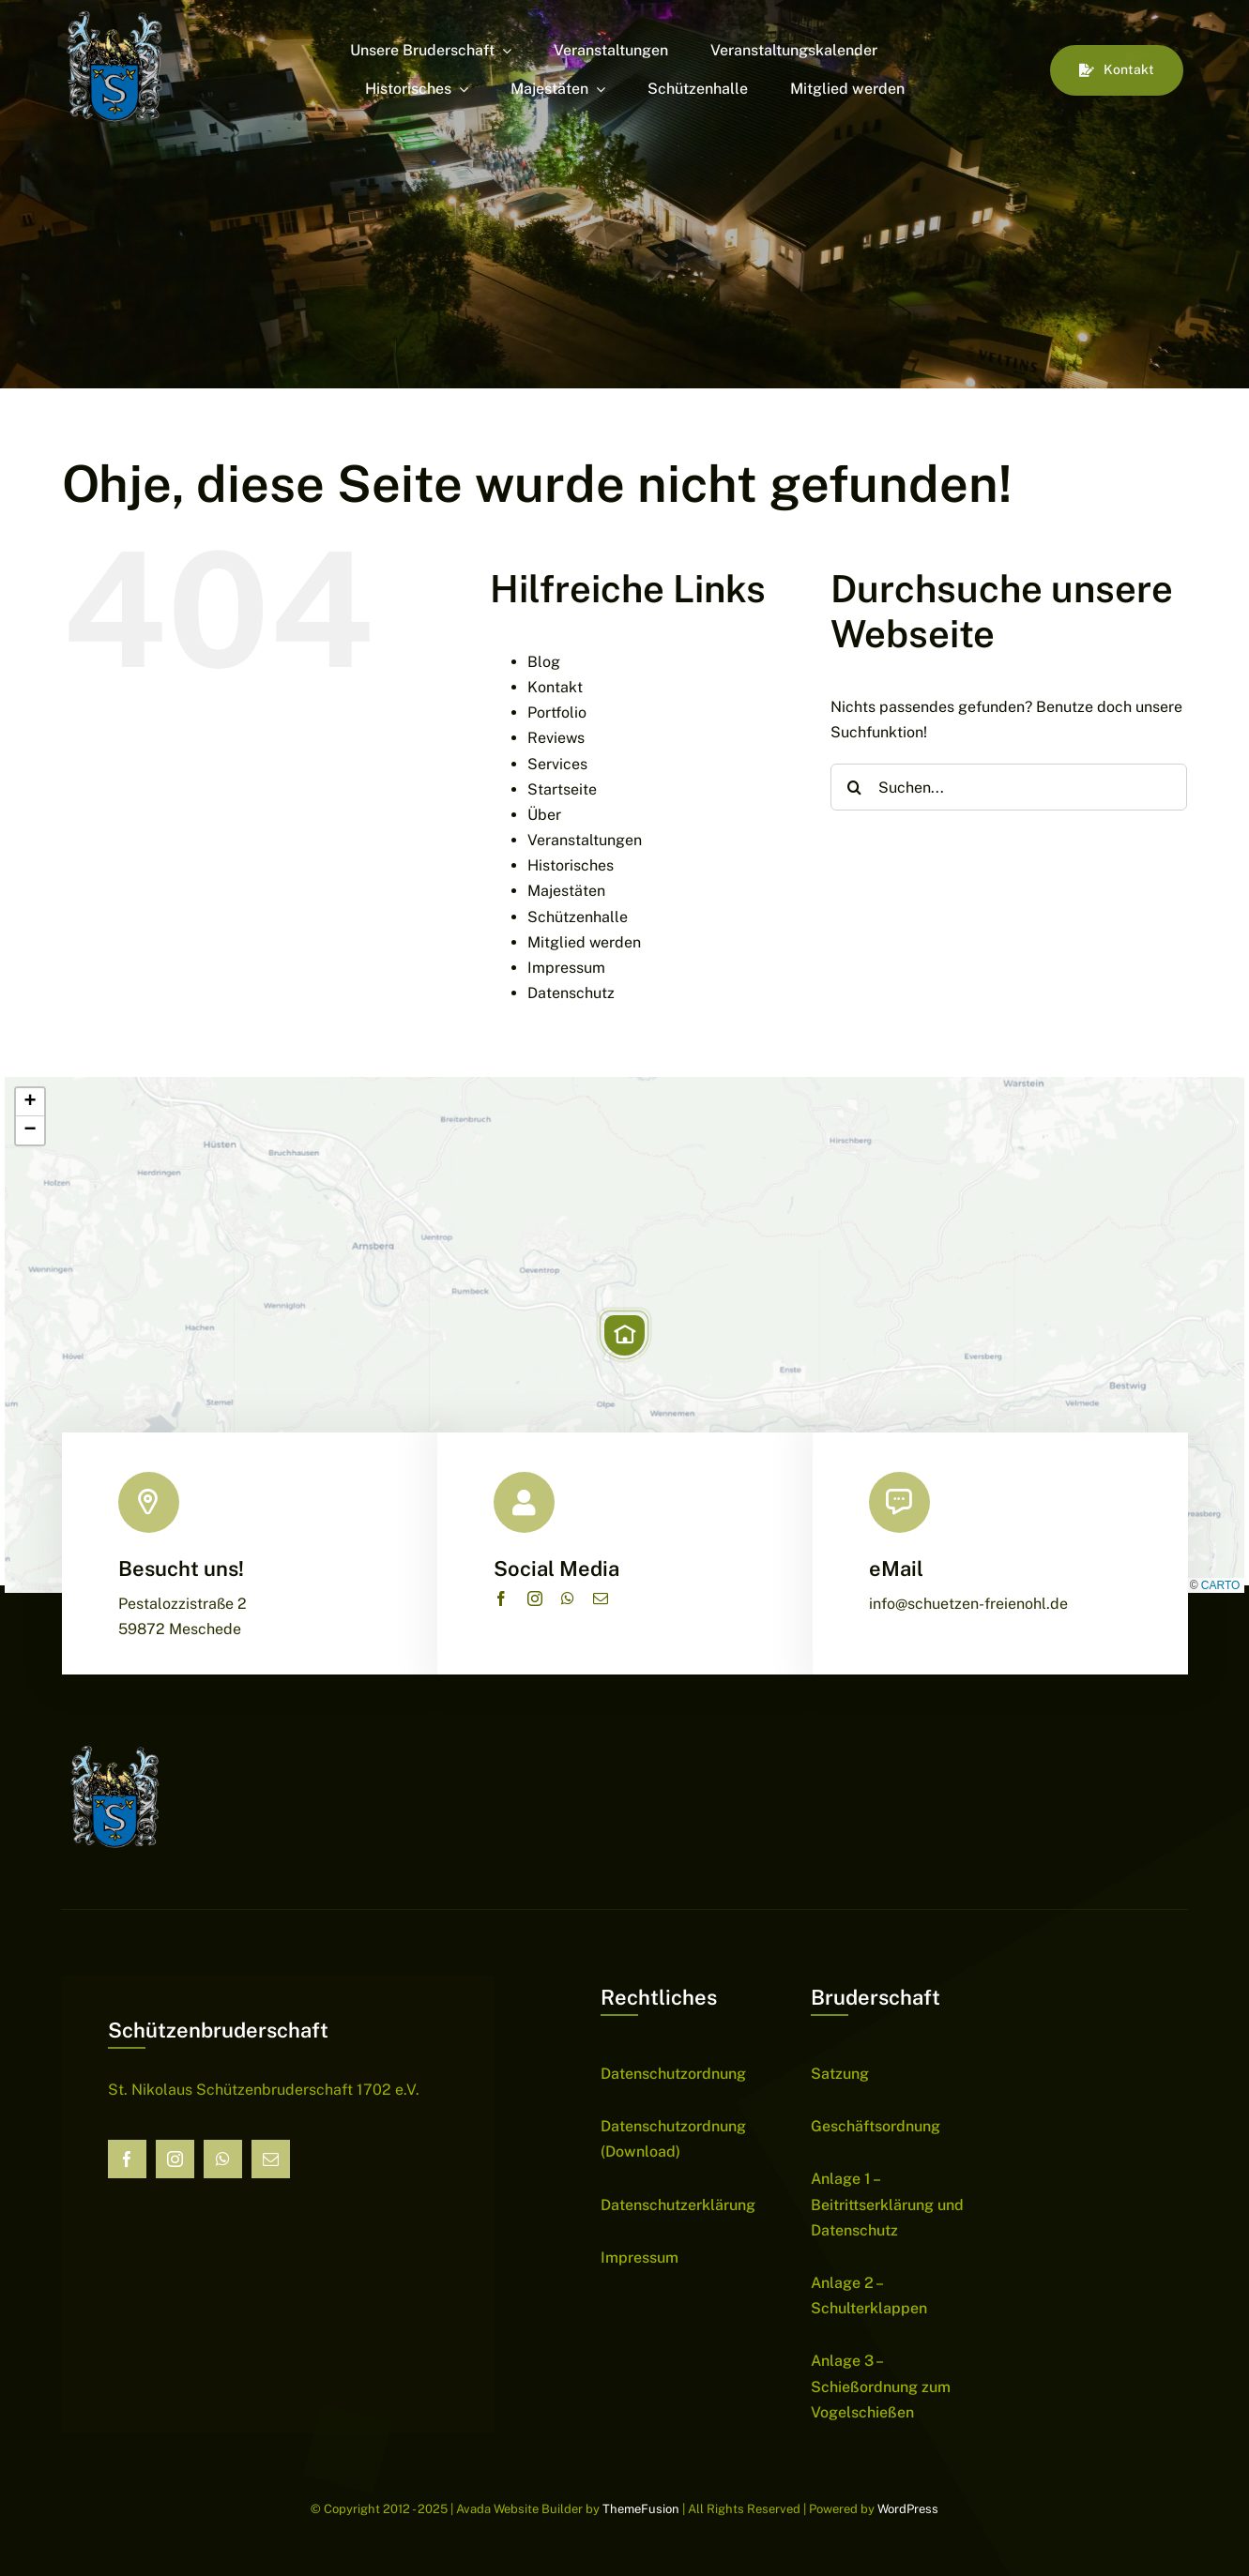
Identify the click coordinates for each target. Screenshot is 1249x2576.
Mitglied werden (584, 942)
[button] (624, 1335)
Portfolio (556, 712)
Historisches (570, 865)
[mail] (600, 1598)
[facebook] (501, 1598)
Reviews (556, 738)
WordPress (907, 2509)
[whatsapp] (567, 1598)
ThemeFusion (640, 2509)
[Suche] (853, 787)
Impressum (566, 968)
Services (557, 764)
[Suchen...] (1008, 787)
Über (544, 815)
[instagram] (534, 1598)
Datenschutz (571, 993)
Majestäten (566, 891)
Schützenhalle (577, 917)
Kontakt (555, 687)
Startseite (562, 789)
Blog (543, 662)
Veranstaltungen (584, 840)
